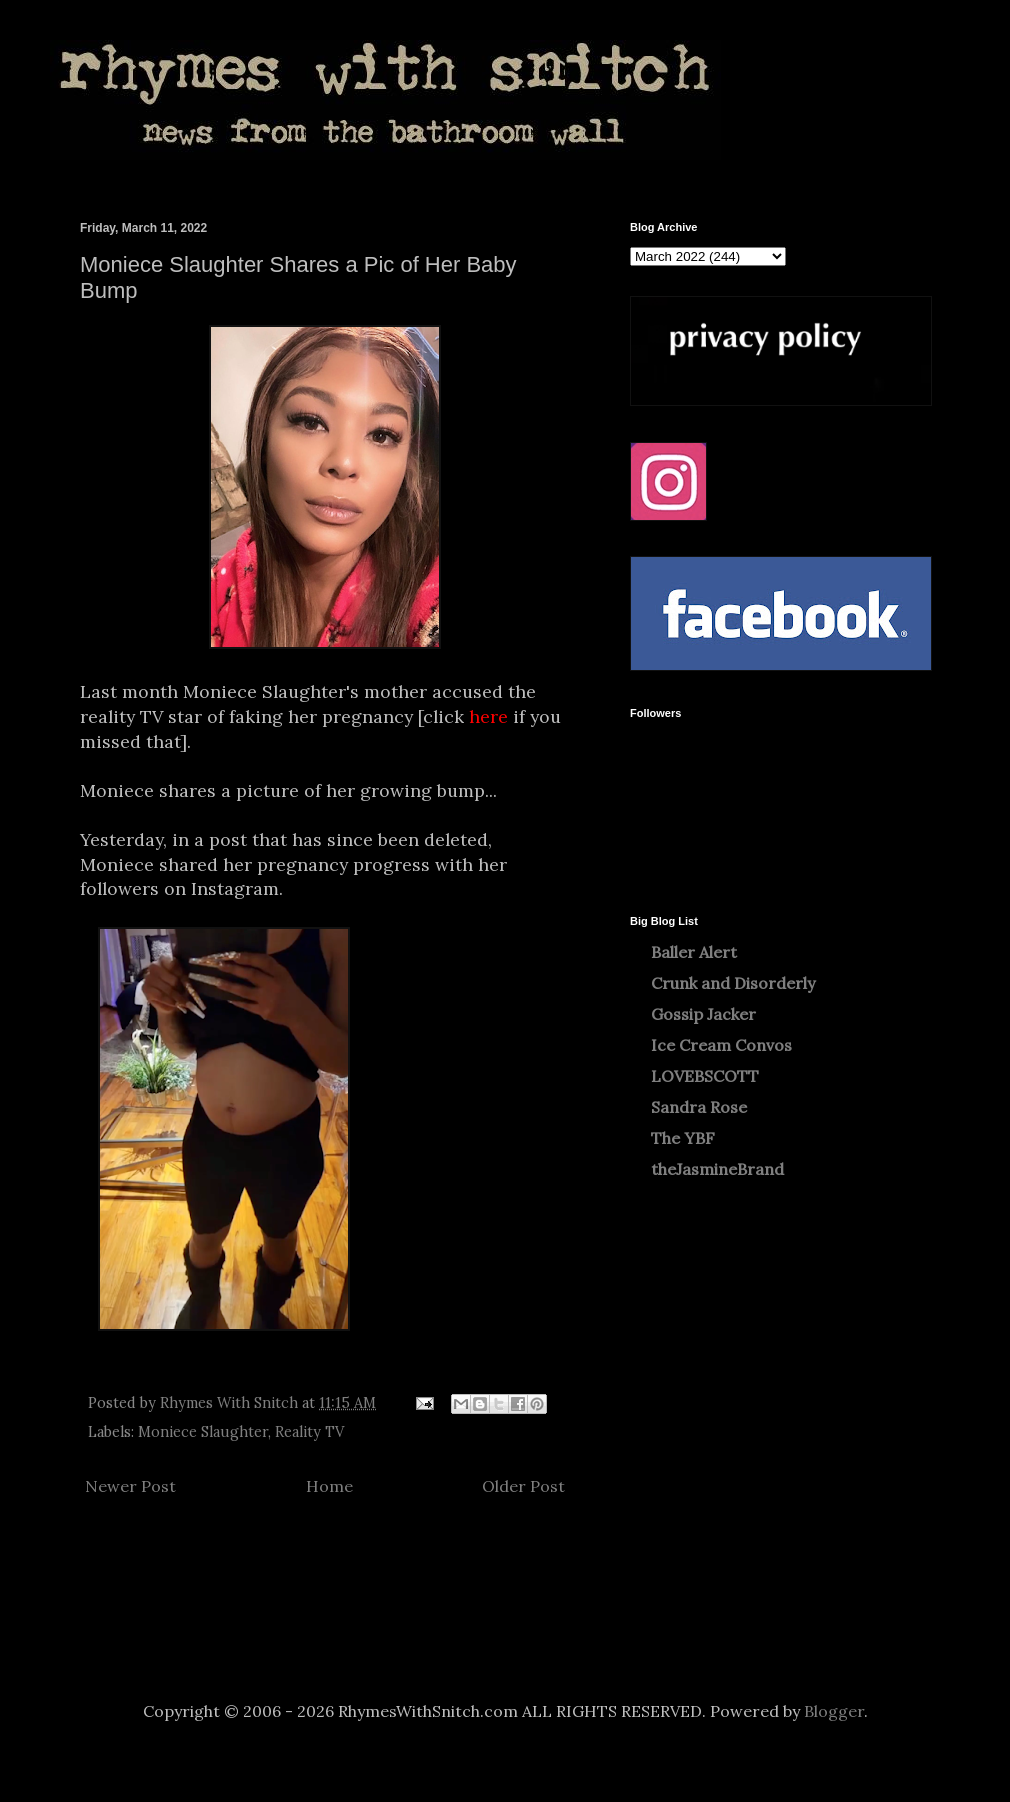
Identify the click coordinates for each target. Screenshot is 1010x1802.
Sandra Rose (699, 1107)
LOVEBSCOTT (705, 1076)
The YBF (683, 1138)
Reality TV (309, 1432)
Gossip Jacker (703, 1014)
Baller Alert (694, 952)
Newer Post (130, 1486)
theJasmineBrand (717, 1169)
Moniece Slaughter (203, 1432)
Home (329, 1486)
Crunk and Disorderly (733, 983)
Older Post (523, 1486)
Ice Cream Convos (721, 1045)
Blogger (834, 1711)
